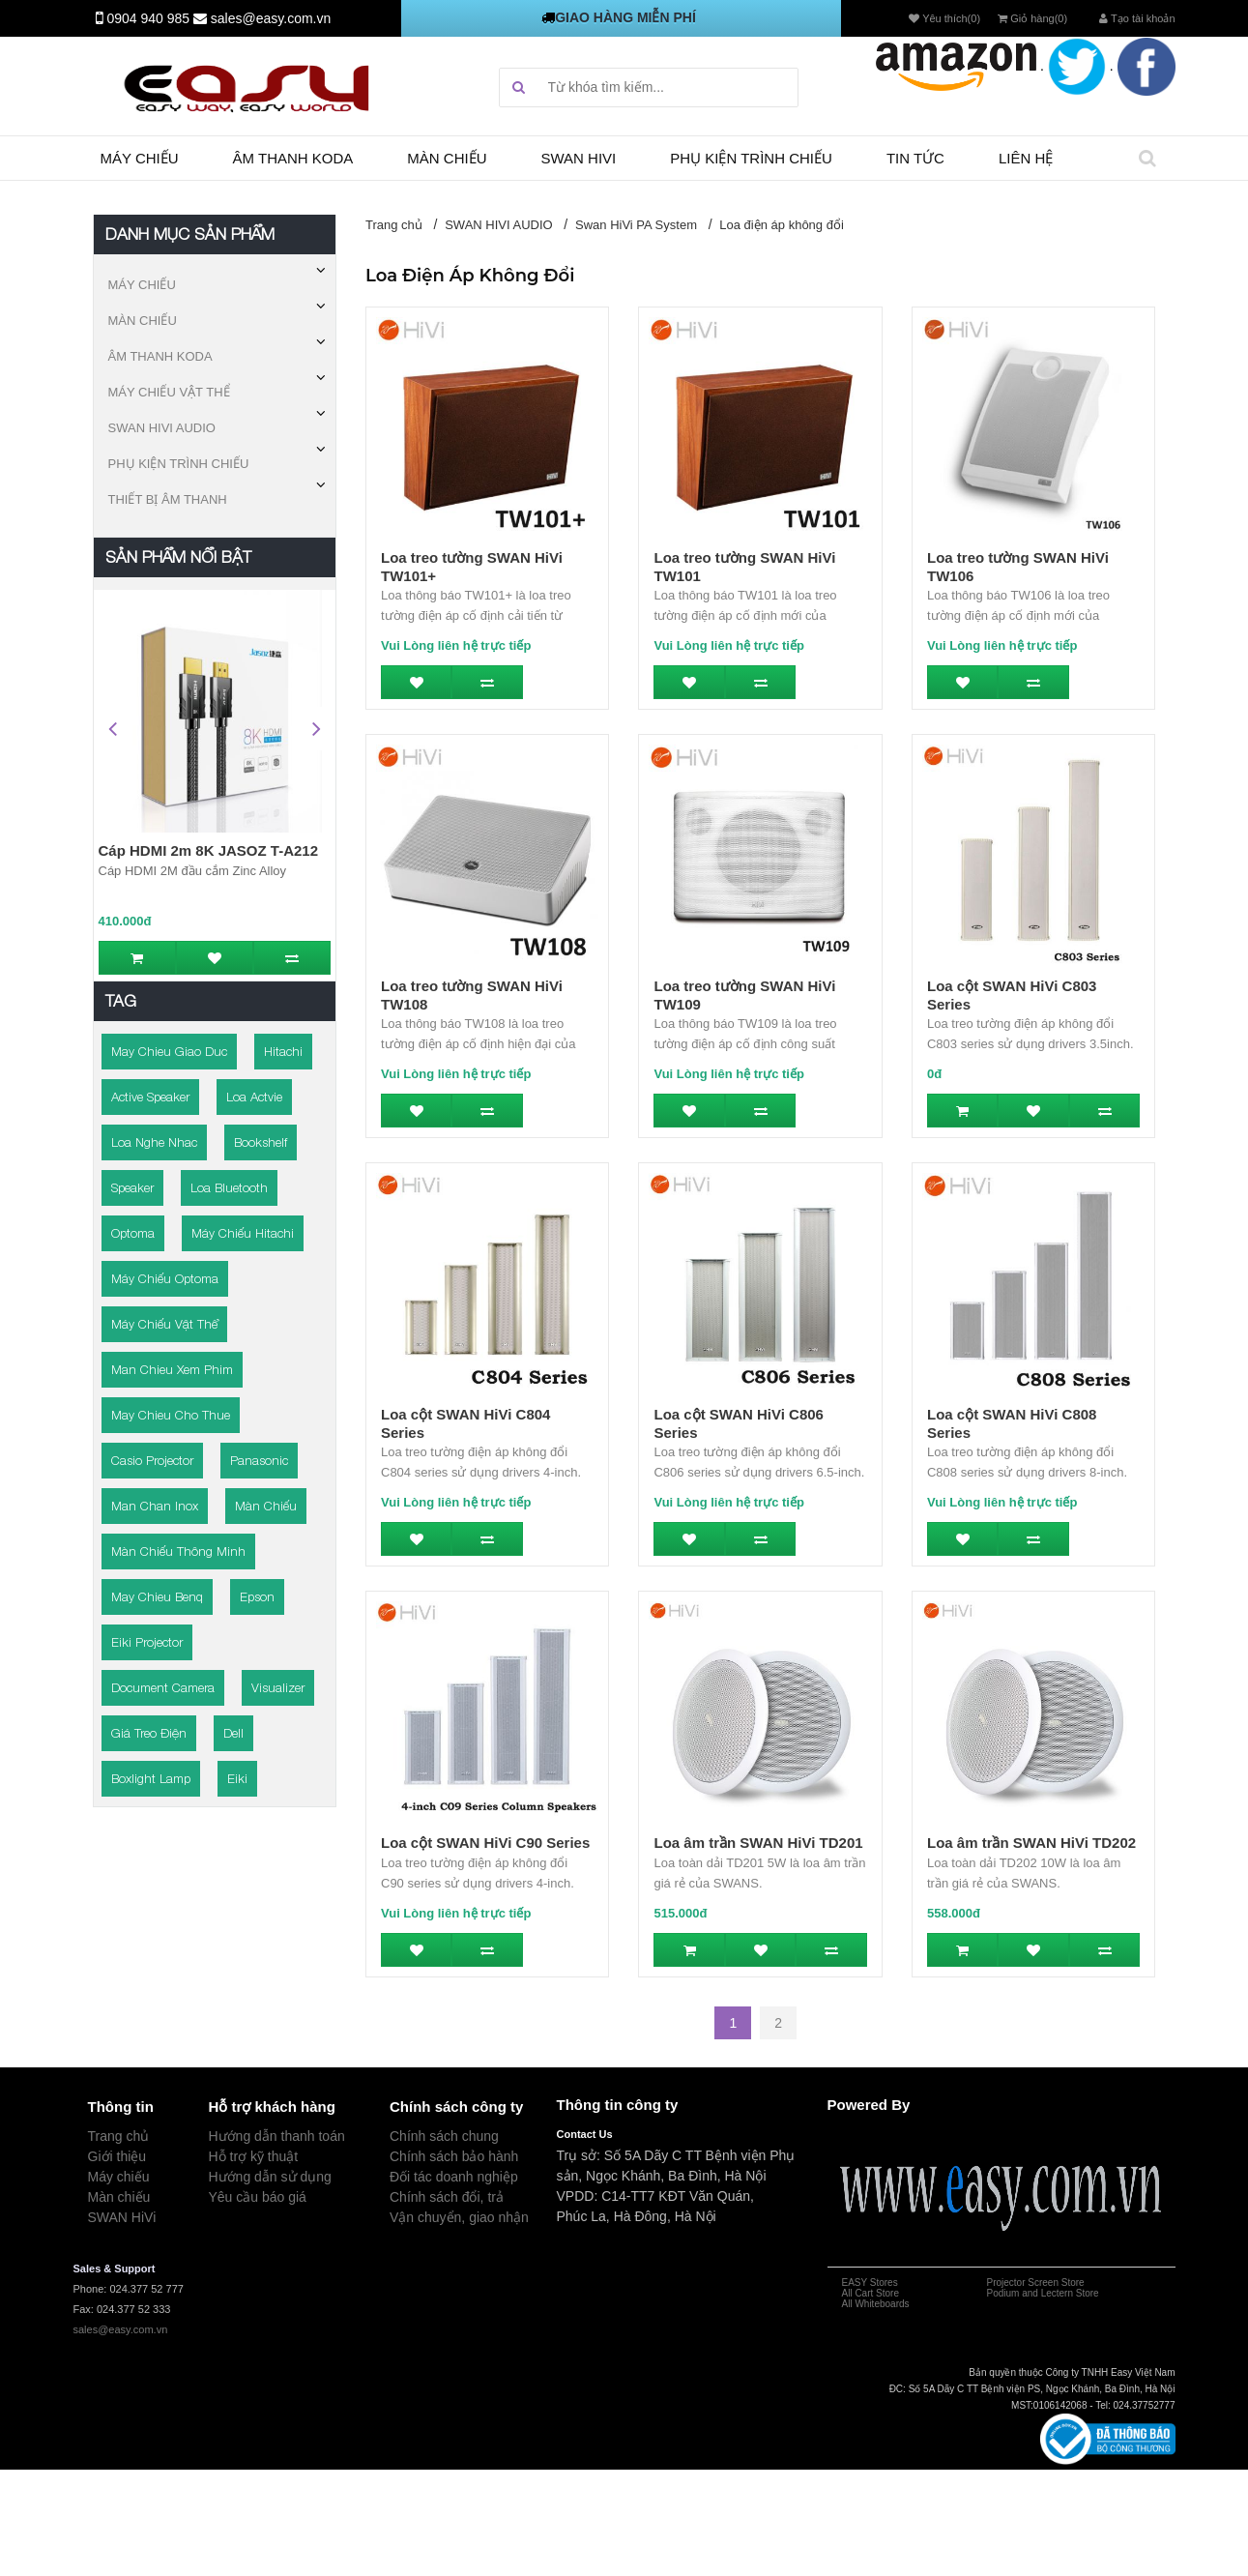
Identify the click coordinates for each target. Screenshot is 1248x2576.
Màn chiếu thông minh (178, 1551)
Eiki (237, 1778)
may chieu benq (157, 1596)
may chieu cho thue (170, 1414)
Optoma (133, 1233)
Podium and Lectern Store (1043, 2293)
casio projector (152, 1460)
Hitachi (283, 1051)
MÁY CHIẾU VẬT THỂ (169, 392)
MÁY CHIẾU (142, 285)
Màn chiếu (446, 158)
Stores (882, 2282)
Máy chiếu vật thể (164, 1324)
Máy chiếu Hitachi (242, 1233)
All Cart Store (870, 2293)
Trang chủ (393, 225)
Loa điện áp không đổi (781, 225)
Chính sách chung (444, 2136)
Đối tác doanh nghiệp (454, 2176)
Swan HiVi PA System (636, 225)
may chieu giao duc (169, 1051)
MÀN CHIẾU (142, 320)
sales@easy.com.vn (271, 18)
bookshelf (260, 1142)
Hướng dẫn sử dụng (270, 2176)
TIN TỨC (915, 158)
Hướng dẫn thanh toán (277, 2136)
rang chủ (123, 2136)
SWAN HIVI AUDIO (162, 428)
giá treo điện (149, 1733)
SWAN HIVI (579, 158)
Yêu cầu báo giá (257, 2197)
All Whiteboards (876, 2303)
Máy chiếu (140, 158)
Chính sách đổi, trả (447, 2197)
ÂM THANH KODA (160, 356)
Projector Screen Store (1036, 2282)
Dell (233, 1733)
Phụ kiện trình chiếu (751, 158)
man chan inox (154, 1505)
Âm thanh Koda (293, 158)
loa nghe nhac (154, 1142)
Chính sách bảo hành (454, 2156)
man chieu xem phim (172, 1369)
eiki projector (147, 1642)
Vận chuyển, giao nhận (459, 2217)
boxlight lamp (150, 1778)
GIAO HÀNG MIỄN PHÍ (625, 17)
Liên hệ (1026, 158)
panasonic (259, 1460)
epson (257, 1596)
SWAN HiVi (122, 2217)
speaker (132, 1187)
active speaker (150, 1096)
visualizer (278, 1687)
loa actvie (254, 1096)
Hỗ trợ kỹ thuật (254, 2156)
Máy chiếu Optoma (164, 1278)
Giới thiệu (117, 2156)
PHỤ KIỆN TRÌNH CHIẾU (178, 463)
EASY (855, 2282)
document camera (163, 1687)
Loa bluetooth (229, 1187)
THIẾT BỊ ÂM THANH (167, 499)
